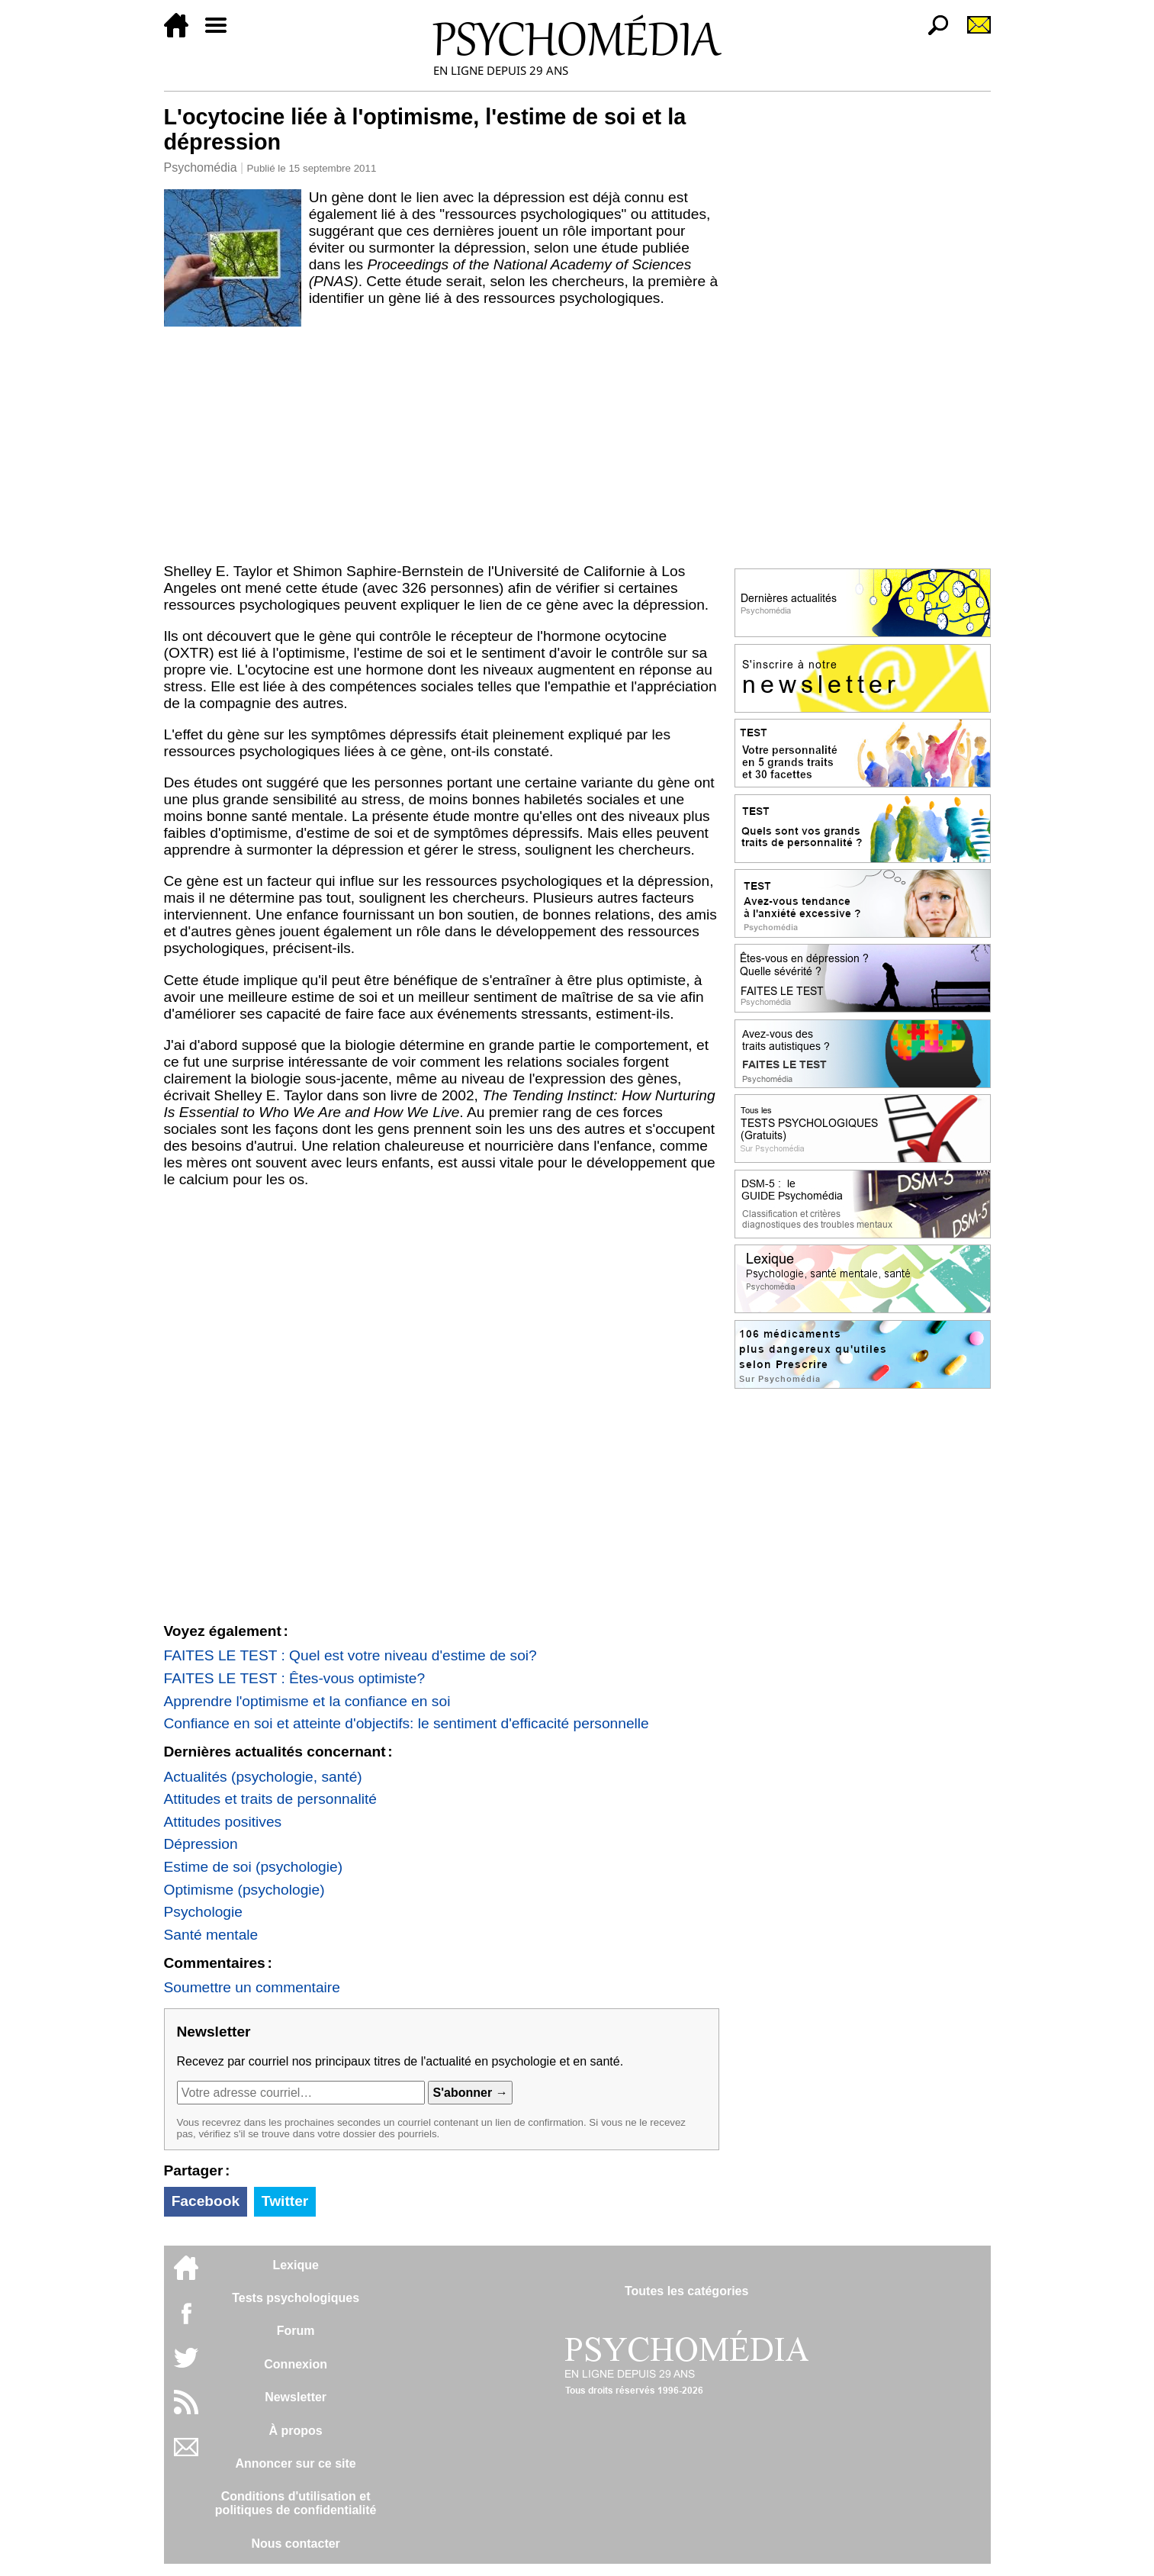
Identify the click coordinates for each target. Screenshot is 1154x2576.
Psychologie (203, 1912)
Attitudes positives (223, 1822)
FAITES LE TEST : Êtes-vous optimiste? (295, 1678)
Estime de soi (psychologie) (253, 1867)
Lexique (295, 2265)
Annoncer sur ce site (295, 2463)
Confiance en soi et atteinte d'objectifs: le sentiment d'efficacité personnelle (406, 1723)
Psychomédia (200, 167)
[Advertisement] (441, 442)
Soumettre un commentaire (252, 1987)
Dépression (201, 1844)
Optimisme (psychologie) (244, 1890)
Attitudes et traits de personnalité (270, 1799)
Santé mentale (211, 1935)
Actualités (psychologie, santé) (263, 1777)
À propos (296, 2430)
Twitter (285, 2201)
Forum (296, 2330)
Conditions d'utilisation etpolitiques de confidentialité (296, 2503)
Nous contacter (295, 2543)
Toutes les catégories (686, 2291)
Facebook (206, 2201)
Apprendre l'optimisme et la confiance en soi (307, 1701)
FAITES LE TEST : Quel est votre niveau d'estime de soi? (350, 1655)
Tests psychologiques (295, 2297)
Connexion (295, 2364)
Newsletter (295, 2397)
